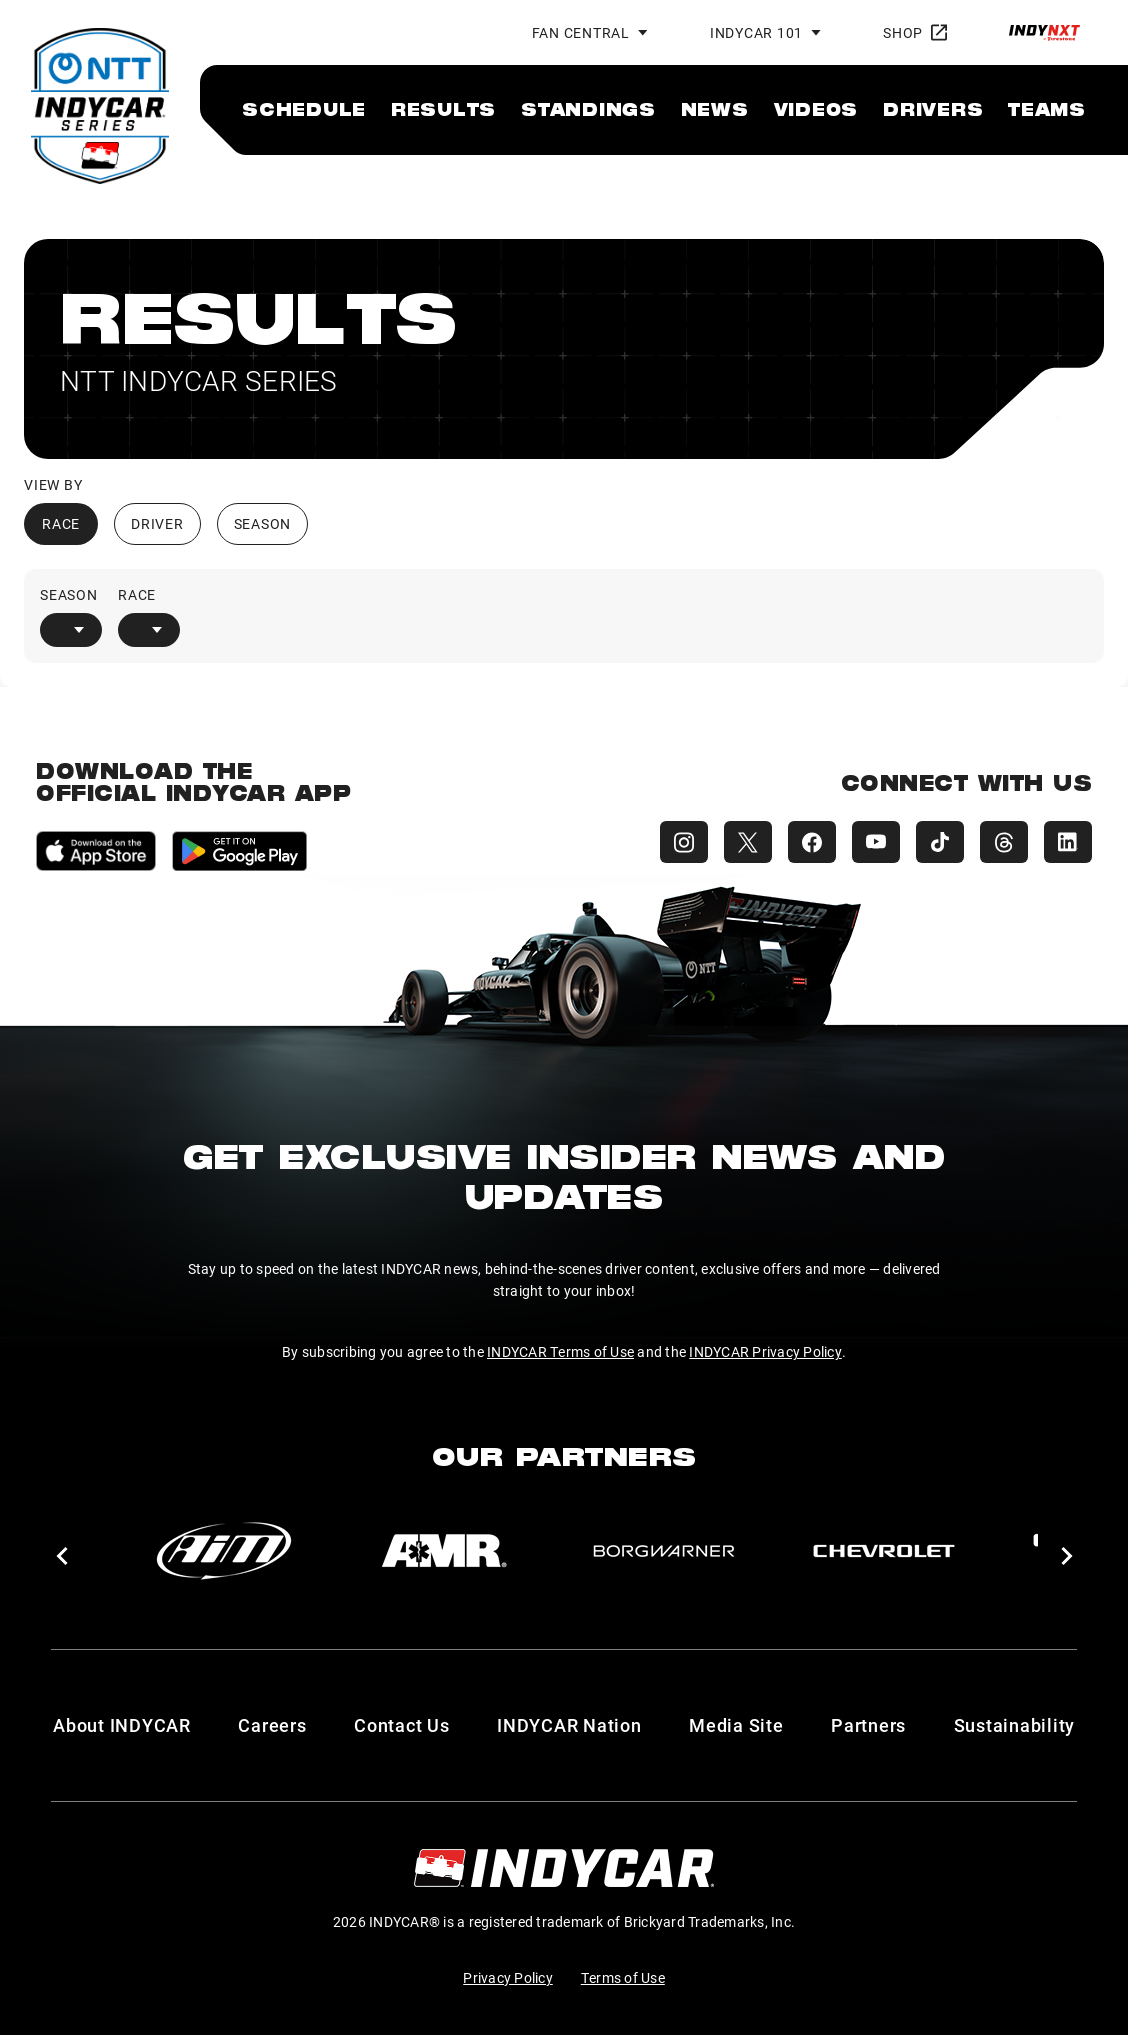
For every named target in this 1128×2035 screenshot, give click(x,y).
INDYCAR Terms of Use (560, 1351)
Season (263, 523)
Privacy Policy (508, 1977)
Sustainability (1015, 1725)
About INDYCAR (122, 1725)
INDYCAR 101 (756, 32)
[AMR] (444, 1551)
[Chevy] (884, 1551)
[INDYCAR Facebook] (812, 842)
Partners (868, 1725)
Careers (272, 1725)
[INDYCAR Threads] (1004, 842)
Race (61, 523)
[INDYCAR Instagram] (684, 842)
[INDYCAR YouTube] (876, 842)
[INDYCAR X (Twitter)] (748, 842)
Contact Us (402, 1725)
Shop (915, 32)
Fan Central (581, 32)
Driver (157, 523)
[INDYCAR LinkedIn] (1068, 842)
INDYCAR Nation (569, 1725)
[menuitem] (304, 109)
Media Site (736, 1725)
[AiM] (224, 1551)
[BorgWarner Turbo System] (664, 1551)
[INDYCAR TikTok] (940, 842)
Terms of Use (623, 1977)
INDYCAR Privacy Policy (765, 1351)
